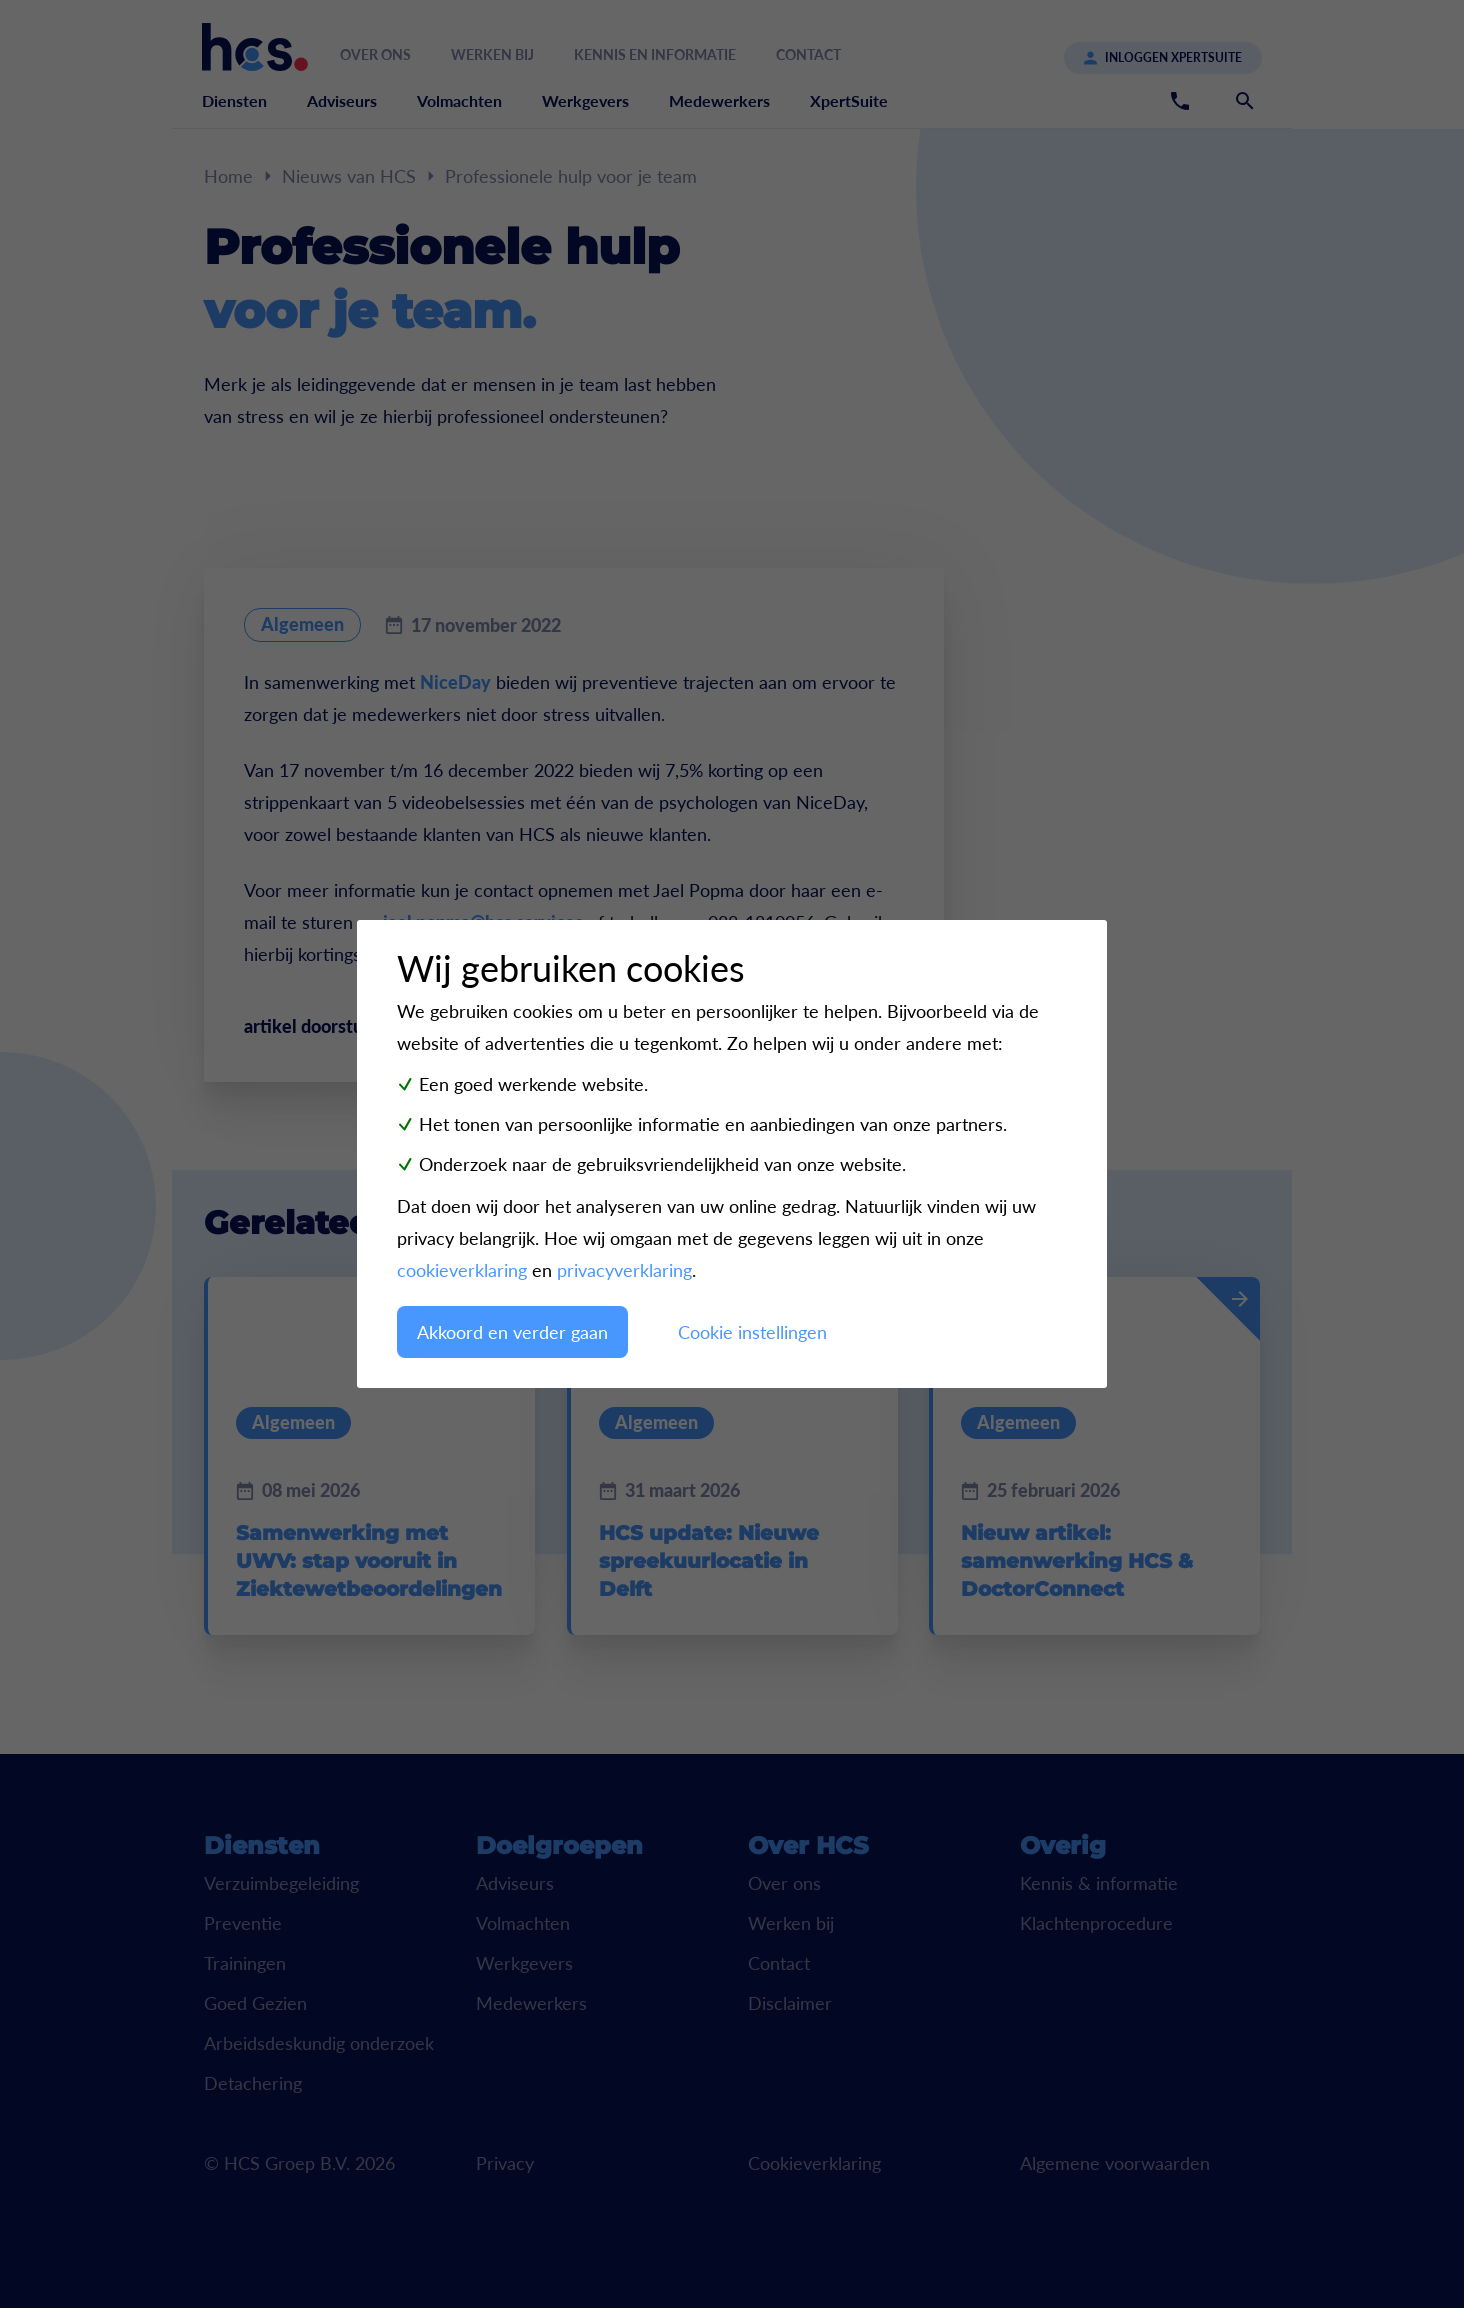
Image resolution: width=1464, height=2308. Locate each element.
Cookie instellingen (752, 1332)
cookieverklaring (462, 1270)
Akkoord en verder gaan (512, 1332)
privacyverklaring (624, 1270)
